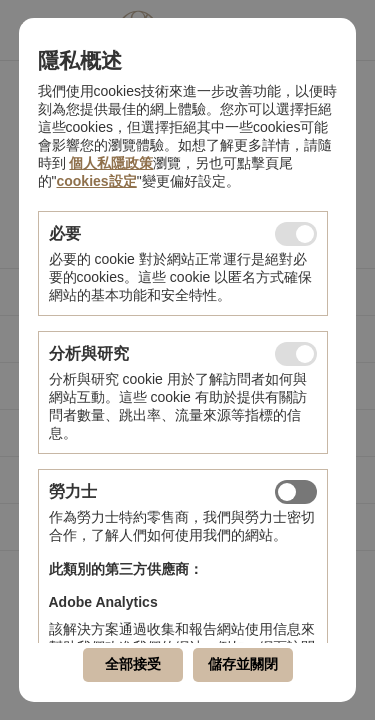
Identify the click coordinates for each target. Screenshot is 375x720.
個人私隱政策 (111, 163)
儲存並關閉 (243, 664)
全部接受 (133, 664)
